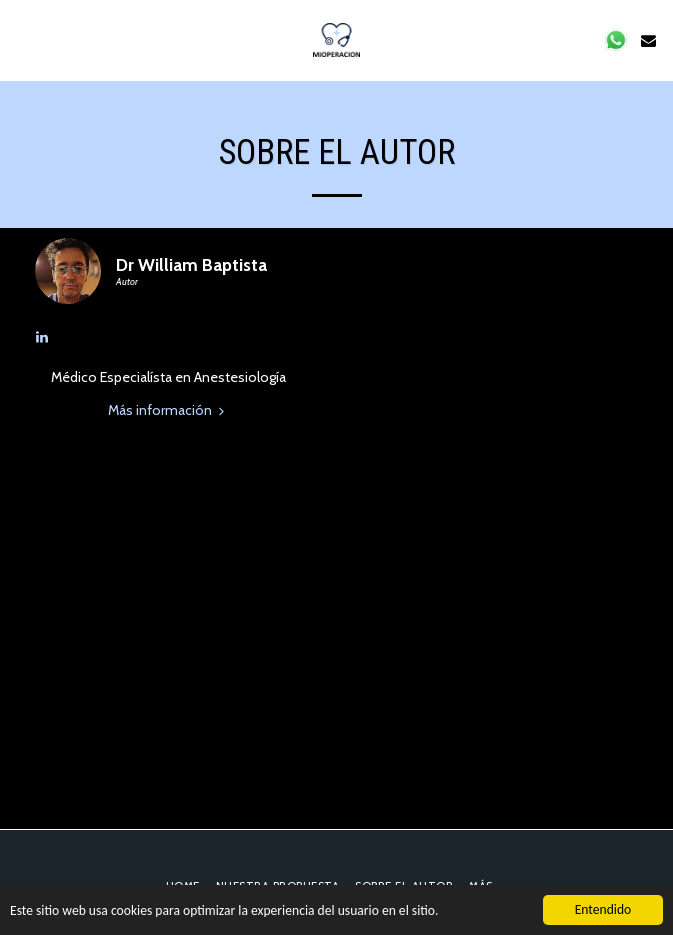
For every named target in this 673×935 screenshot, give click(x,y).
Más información (168, 410)
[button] (22, 40)
